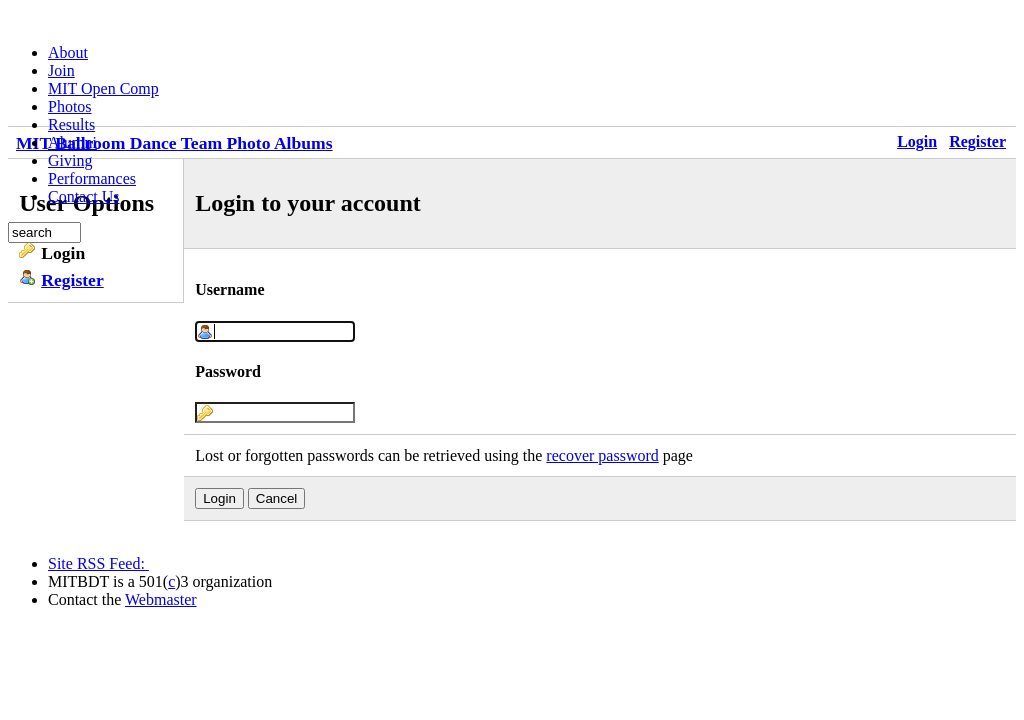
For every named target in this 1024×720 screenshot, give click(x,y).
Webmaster (161, 599)
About (68, 52)
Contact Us (84, 196)
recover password (602, 455)
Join (61, 70)
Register (977, 141)
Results (71, 124)
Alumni (72, 142)
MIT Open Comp (103, 88)
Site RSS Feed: (98, 563)
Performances (92, 178)
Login (917, 141)
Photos (70, 106)
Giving (70, 160)
